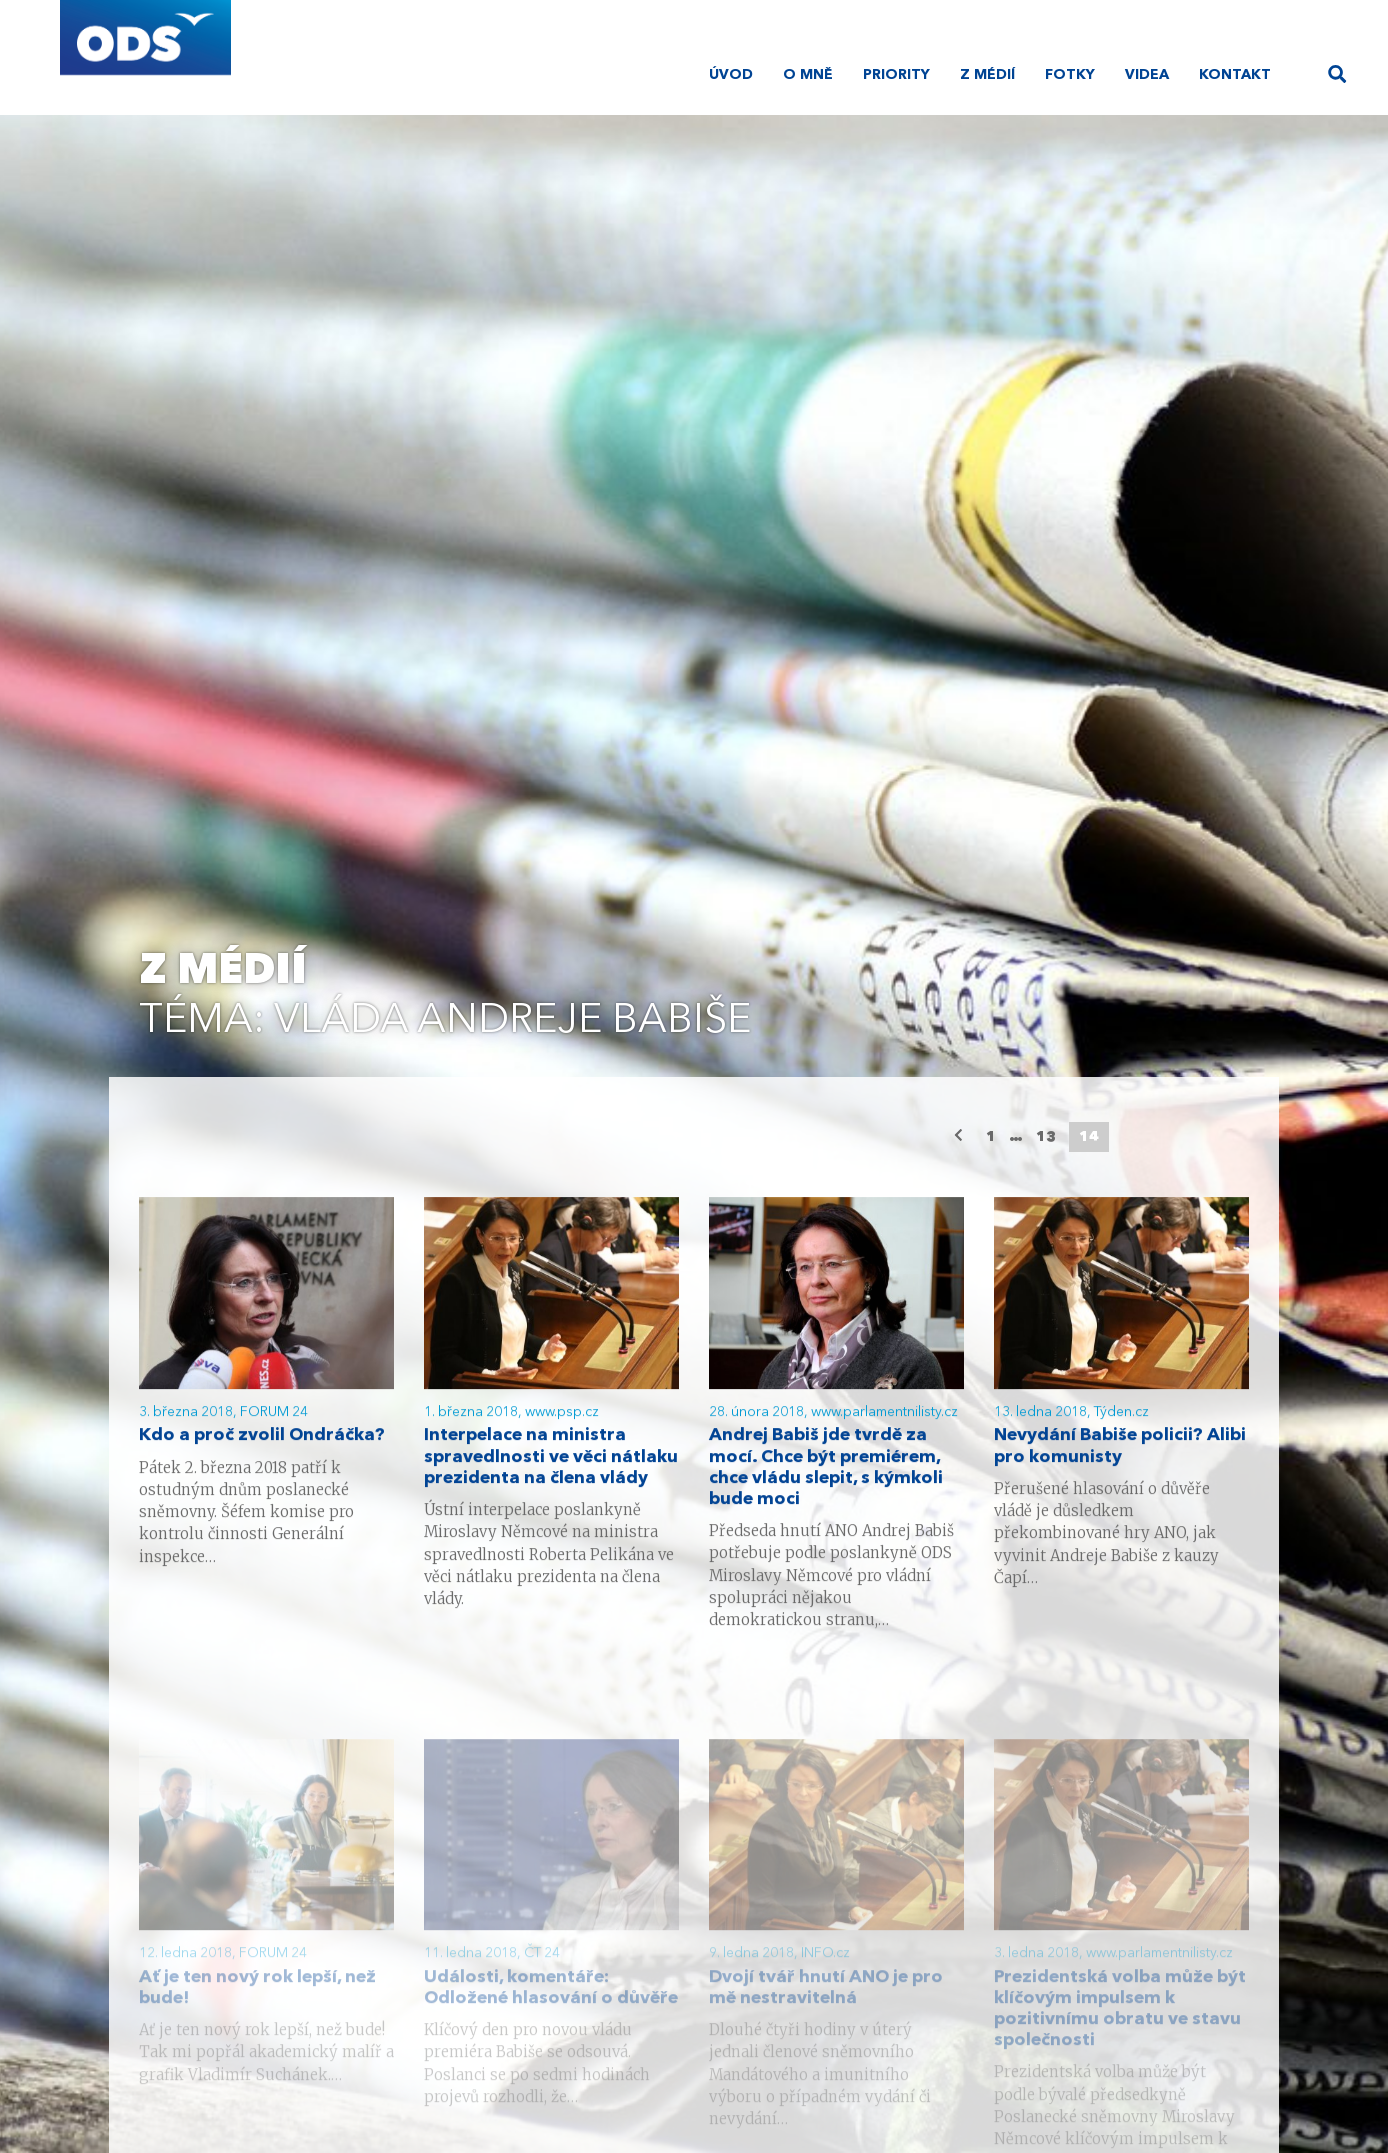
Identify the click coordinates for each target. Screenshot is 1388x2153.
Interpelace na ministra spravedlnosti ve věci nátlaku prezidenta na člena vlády (551, 1459)
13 (1046, 1137)
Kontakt (1235, 75)
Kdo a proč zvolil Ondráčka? (262, 1438)
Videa (1147, 75)
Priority (896, 75)
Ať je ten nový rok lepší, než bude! (257, 2013)
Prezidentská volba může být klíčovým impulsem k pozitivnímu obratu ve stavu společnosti (1120, 2034)
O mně (808, 75)
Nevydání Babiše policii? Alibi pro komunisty (1120, 1449)
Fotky (1070, 75)
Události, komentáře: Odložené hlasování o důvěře (551, 2013)
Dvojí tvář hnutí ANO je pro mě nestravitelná (826, 2013)
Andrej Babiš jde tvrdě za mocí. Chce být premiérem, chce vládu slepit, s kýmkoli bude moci (826, 1470)
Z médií (987, 75)
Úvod (731, 75)
